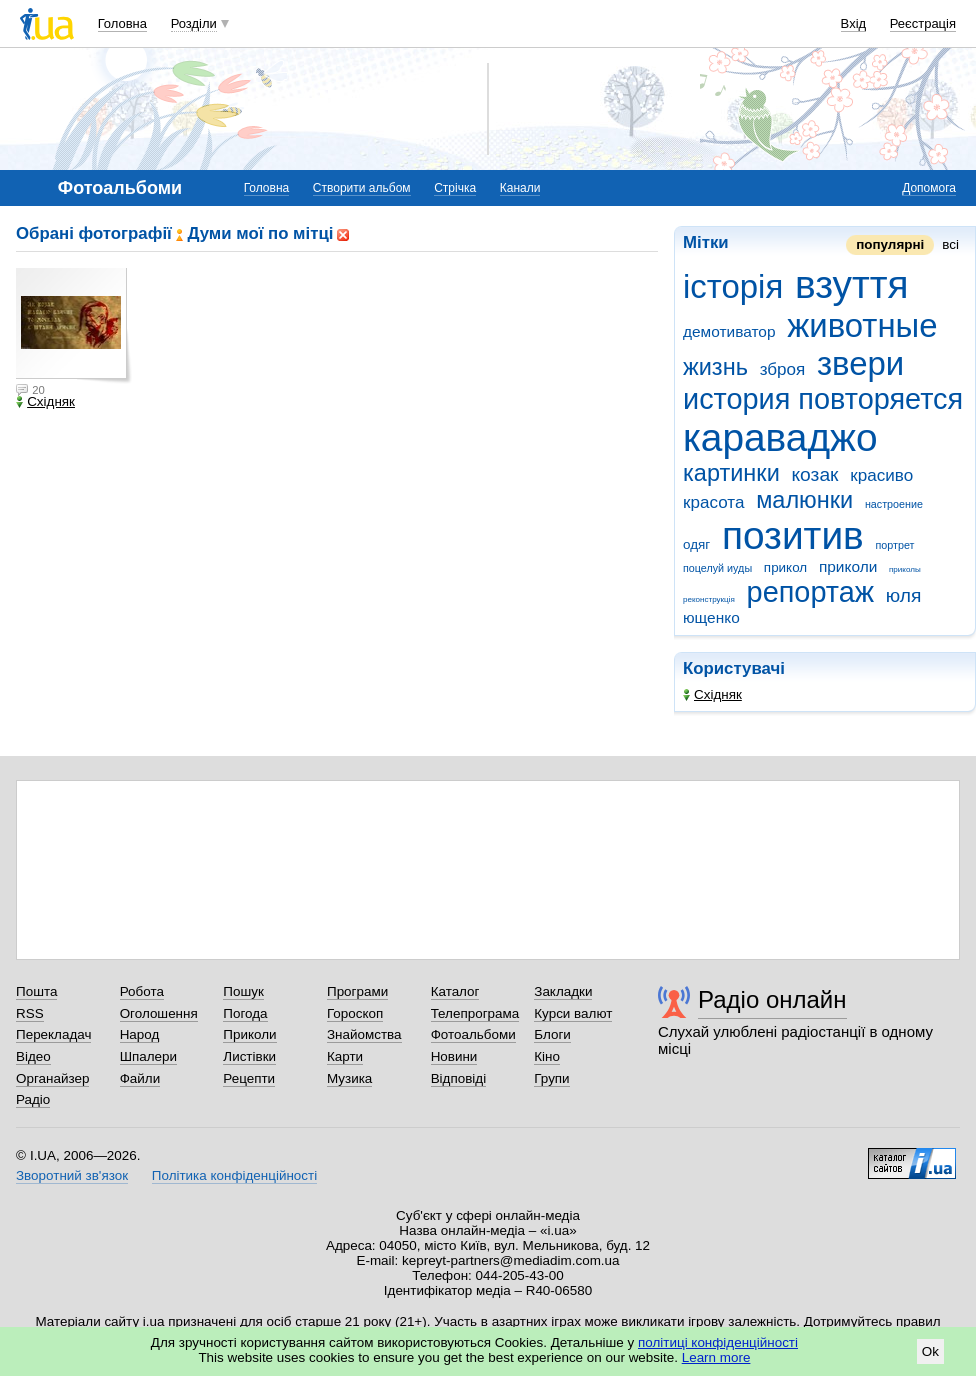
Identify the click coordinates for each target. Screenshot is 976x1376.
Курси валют (573, 1013)
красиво (881, 475)
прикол (785, 567)
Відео (33, 1056)
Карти (345, 1056)
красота (713, 502)
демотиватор (729, 331)
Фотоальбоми (473, 1034)
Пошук (243, 991)
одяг (696, 544)
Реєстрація (923, 23)
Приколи (249, 1034)
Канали (520, 188)
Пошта (36, 991)
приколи (848, 566)
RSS (30, 1013)
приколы (905, 569)
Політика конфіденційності (234, 1175)
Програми (357, 991)
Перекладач (53, 1034)
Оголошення (159, 1013)
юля (904, 595)
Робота (142, 991)
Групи (551, 1078)
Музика (349, 1078)
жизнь (715, 367)
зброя (783, 369)
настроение (894, 504)
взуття (852, 284)
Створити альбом (362, 188)
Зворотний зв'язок (72, 1175)
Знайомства (364, 1034)
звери (860, 363)
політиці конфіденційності (718, 1342)
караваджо (780, 437)
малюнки (804, 500)
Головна (122, 23)
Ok (930, 1351)
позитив (793, 535)
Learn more (716, 1357)
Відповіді (459, 1078)
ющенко (711, 617)
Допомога (929, 188)
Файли (140, 1078)
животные (862, 325)
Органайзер (52, 1078)
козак (815, 474)
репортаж (811, 592)
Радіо (33, 1099)
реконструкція (709, 599)
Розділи (194, 23)
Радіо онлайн (772, 999)
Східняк (712, 694)
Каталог (455, 991)
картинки (731, 473)
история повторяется (823, 399)
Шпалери (148, 1056)
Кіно (547, 1056)
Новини (454, 1056)
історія (733, 286)
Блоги (552, 1034)
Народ (140, 1034)
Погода (245, 1013)
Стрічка (455, 188)
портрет (894, 545)
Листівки (249, 1056)
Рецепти (249, 1078)
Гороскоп (355, 1013)
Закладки (563, 991)
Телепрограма (475, 1013)
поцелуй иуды (717, 568)
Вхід (854, 23)
